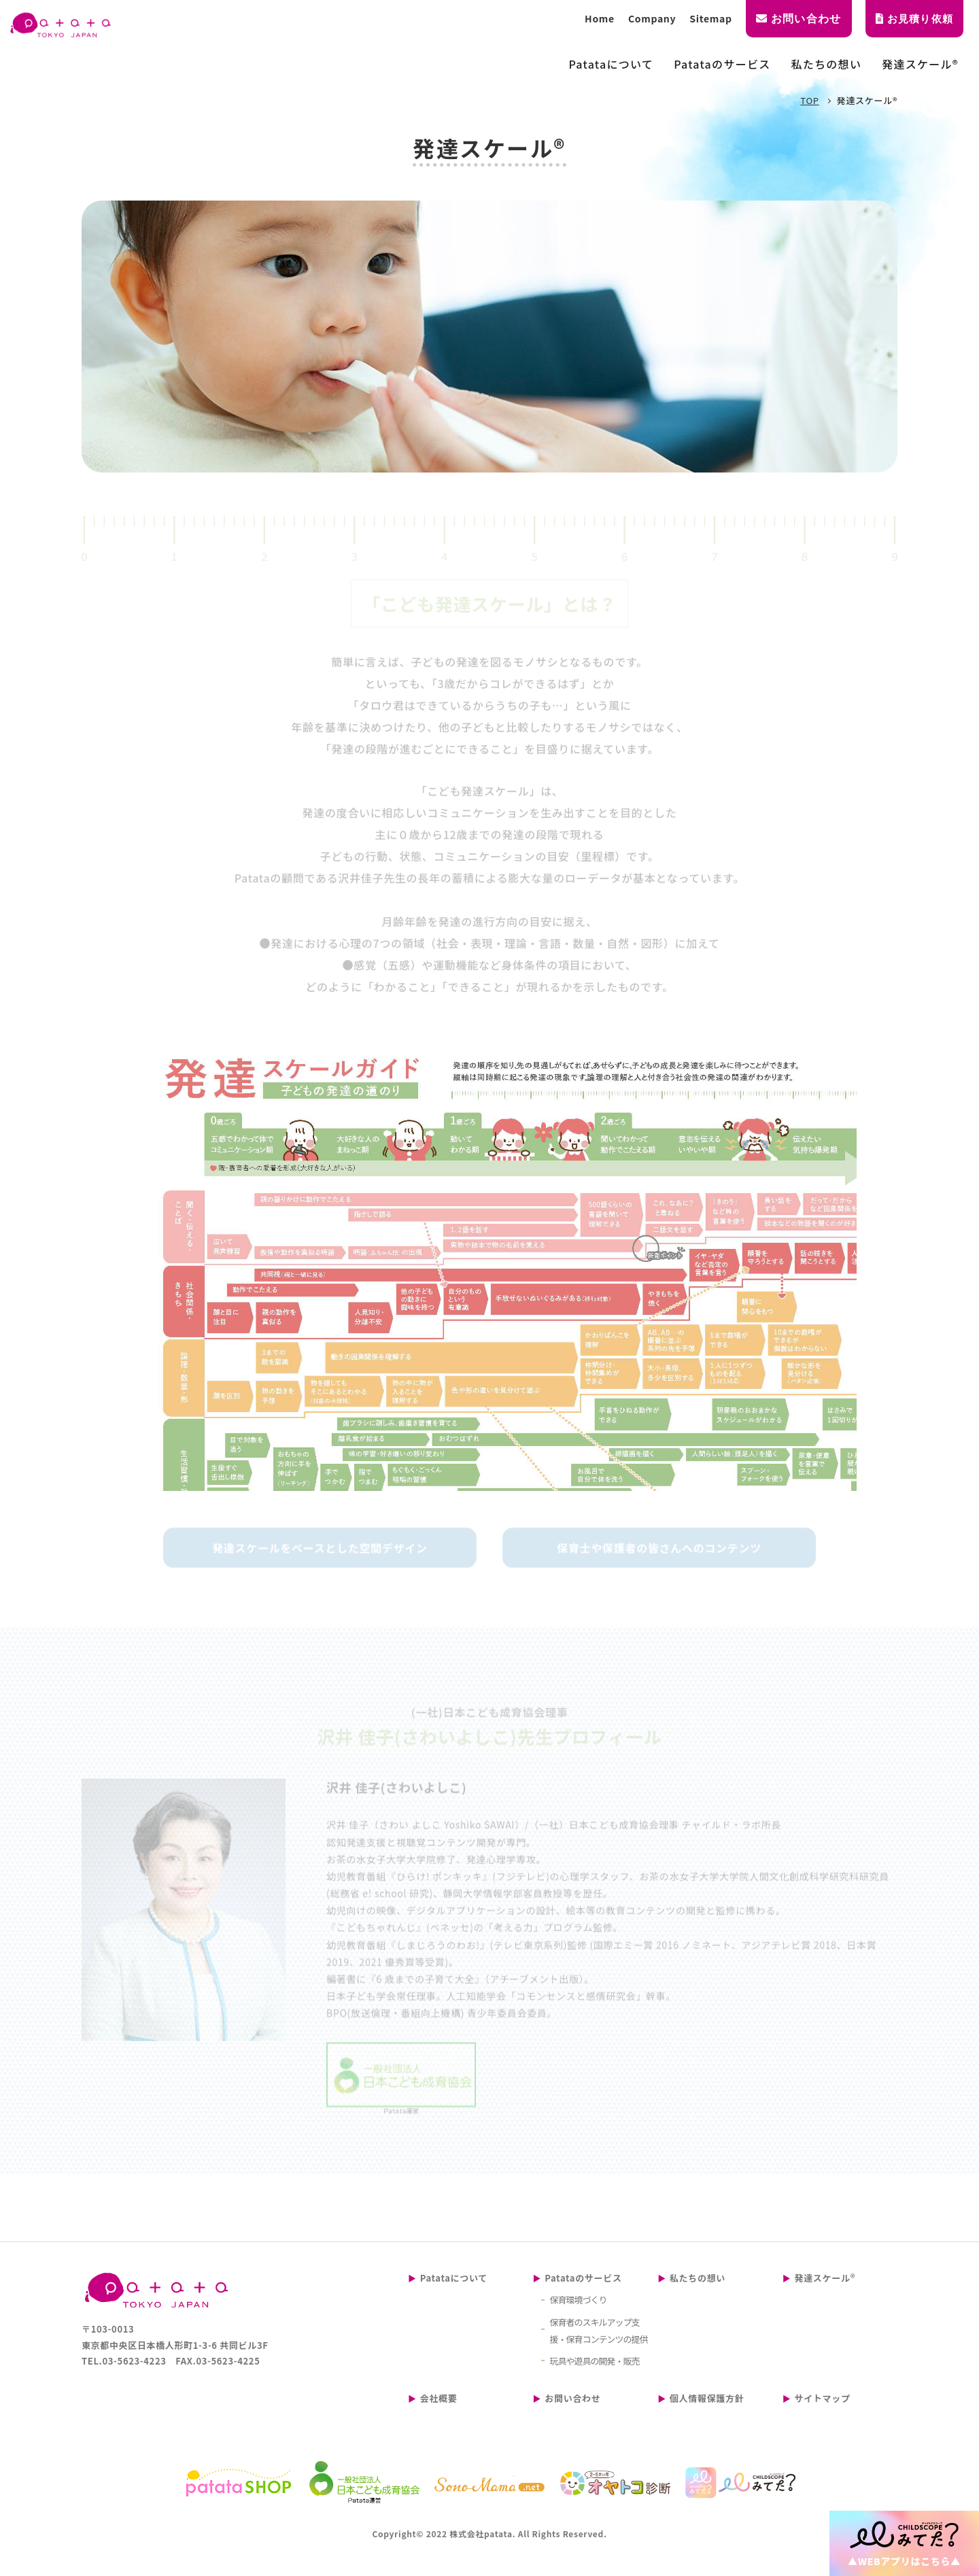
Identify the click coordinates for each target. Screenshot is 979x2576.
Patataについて (453, 2277)
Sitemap (710, 18)
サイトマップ (822, 2398)
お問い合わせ (799, 18)
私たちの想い (697, 2277)
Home (600, 18)
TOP (809, 100)
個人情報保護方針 (707, 2398)
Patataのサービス (583, 2277)
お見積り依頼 (914, 18)
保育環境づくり (578, 2299)
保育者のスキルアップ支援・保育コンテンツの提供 (599, 2331)
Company (652, 18)
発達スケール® (824, 2277)
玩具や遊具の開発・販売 (595, 2360)
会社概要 (439, 2398)
